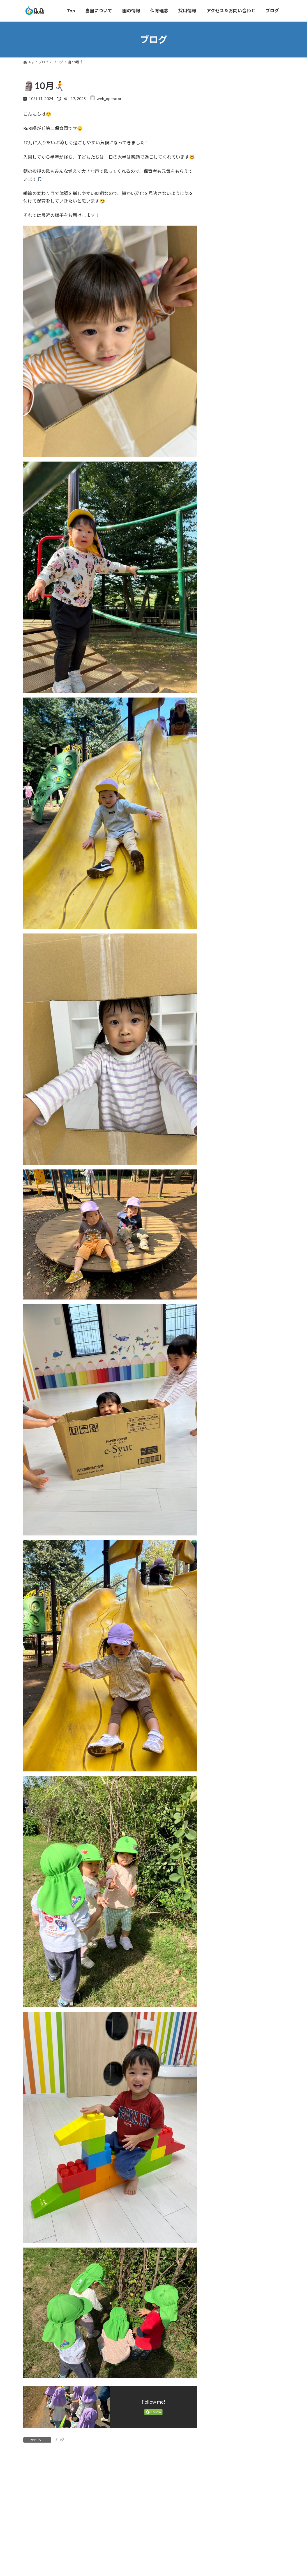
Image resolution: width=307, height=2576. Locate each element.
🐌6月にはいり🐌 (257, 100)
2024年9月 (224, 633)
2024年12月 (225, 599)
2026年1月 (224, 451)
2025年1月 (224, 587)
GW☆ (246, 176)
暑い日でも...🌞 (254, 151)
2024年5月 (224, 679)
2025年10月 (225, 485)
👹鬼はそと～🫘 (255, 278)
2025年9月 (224, 496)
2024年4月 (224, 690)
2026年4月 (224, 428)
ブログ (59, 2440)
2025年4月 (224, 553)
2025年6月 (224, 531)
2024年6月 (224, 667)
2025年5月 (224, 542)
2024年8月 (224, 644)
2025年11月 (225, 474)
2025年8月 (224, 508)
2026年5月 (224, 417)
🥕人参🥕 (249, 126)
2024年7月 (224, 656)
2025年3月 (224, 565)
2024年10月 (225, 622)
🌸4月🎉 (249, 227)
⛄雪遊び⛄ (251, 253)
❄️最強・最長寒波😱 (259, 304)
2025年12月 (225, 462)
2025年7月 (224, 519)
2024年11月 (225, 610)
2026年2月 (224, 439)
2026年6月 (224, 405)
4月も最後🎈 (252, 202)
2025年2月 (224, 576)
